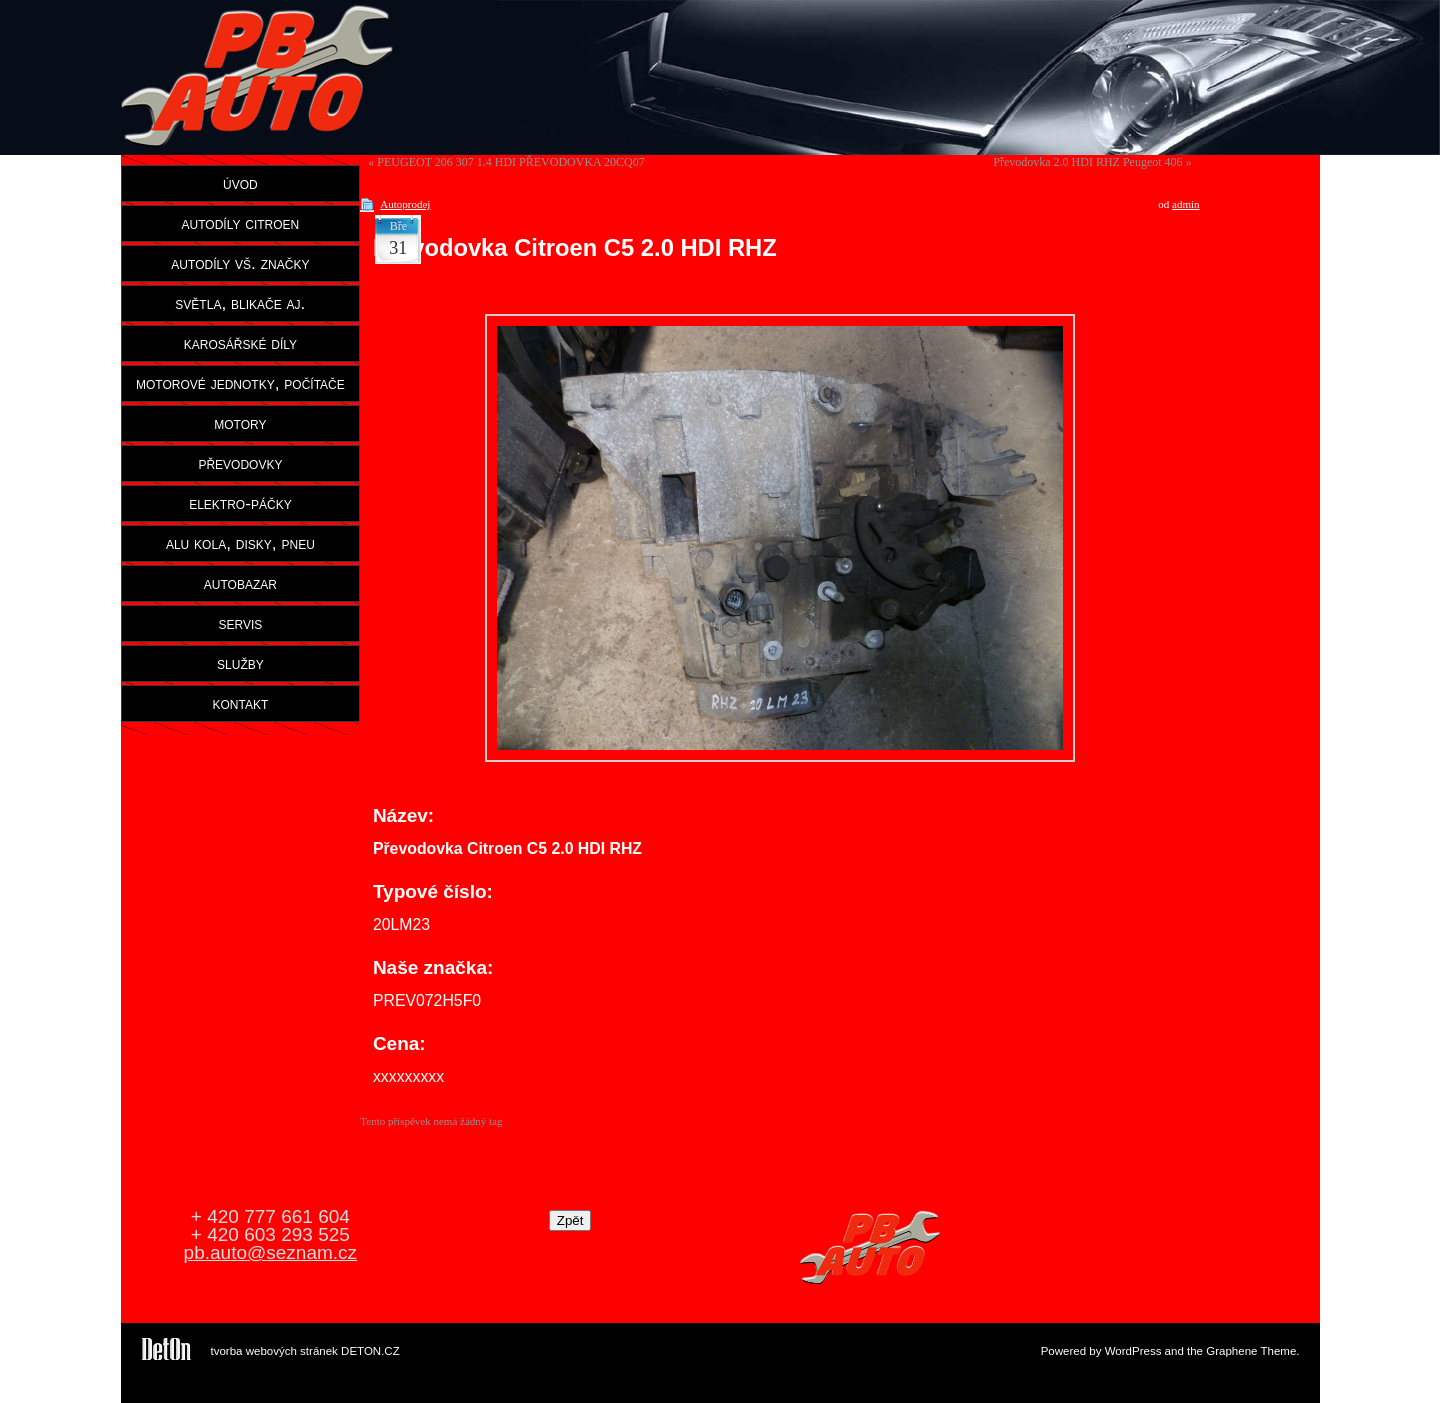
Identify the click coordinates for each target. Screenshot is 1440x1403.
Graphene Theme (1251, 1351)
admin (1186, 204)
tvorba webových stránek (274, 1351)
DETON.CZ (370, 1351)
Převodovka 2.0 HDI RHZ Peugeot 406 (1087, 162)
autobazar (240, 583)
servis (240, 623)
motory (240, 423)
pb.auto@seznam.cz (271, 1252)
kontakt (241, 703)
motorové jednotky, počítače (240, 383)
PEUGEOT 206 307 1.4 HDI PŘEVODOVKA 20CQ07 (510, 162)
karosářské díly (240, 343)
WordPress (1133, 1351)
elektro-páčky (240, 503)
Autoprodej (405, 204)
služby (240, 663)
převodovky (240, 463)
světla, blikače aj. (240, 303)
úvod (240, 183)
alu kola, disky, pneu (240, 543)
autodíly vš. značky (240, 263)
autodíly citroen (241, 223)
